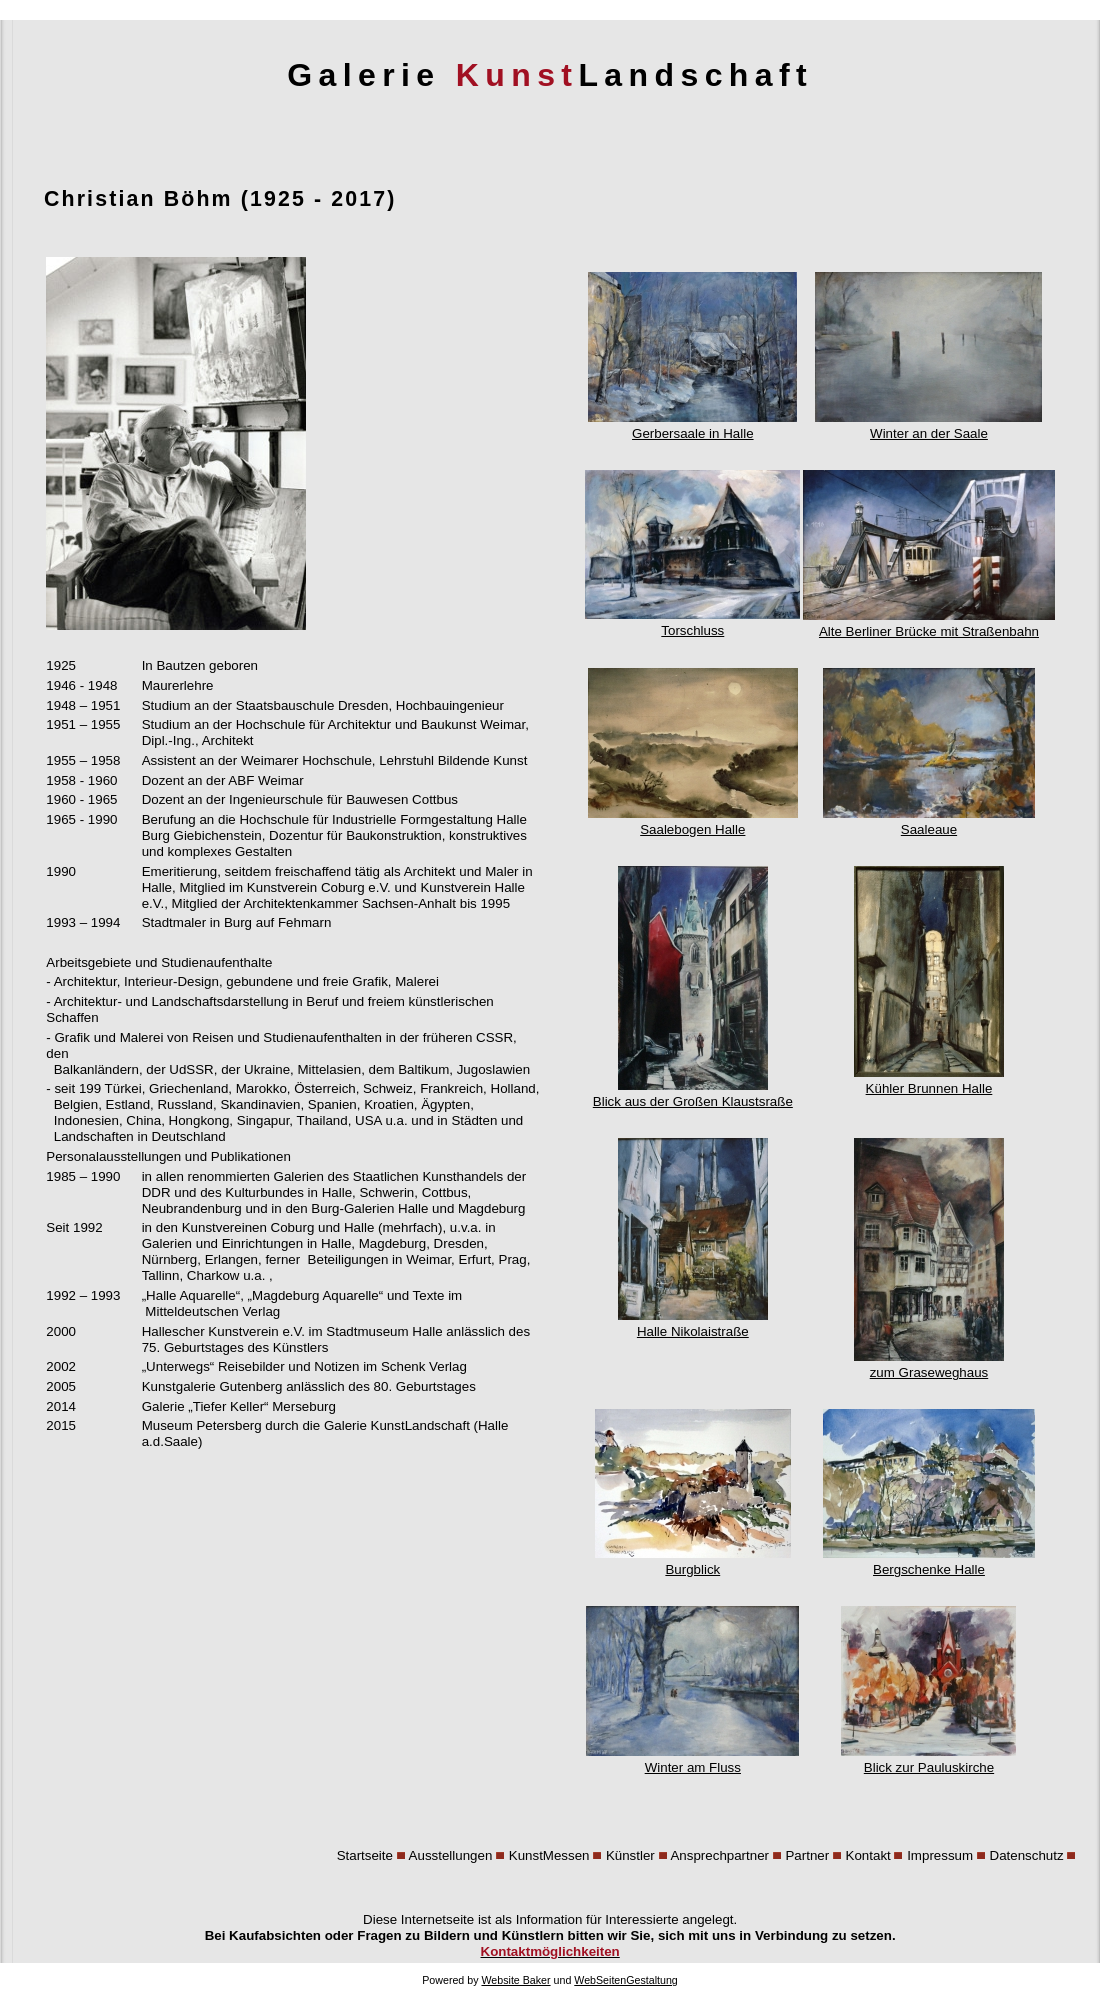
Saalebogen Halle (693, 821)
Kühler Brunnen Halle (929, 1080)
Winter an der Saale (928, 425)
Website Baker (515, 1980)
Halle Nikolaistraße (693, 1323)
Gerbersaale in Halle (692, 425)
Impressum (940, 1855)
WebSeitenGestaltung (625, 1980)
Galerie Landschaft (550, 75)
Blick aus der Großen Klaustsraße (693, 1093)
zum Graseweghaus (929, 1364)
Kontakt (868, 1855)
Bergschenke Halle (929, 1561)
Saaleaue (929, 821)
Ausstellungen (451, 1855)
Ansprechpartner (719, 1855)
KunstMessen (549, 1855)
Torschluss (692, 622)
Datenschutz (1027, 1855)
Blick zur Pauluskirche (928, 1759)
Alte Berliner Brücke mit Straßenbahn (929, 623)
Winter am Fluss (692, 1759)
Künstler (630, 1855)
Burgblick (693, 1561)
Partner (807, 1855)
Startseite (365, 1855)
